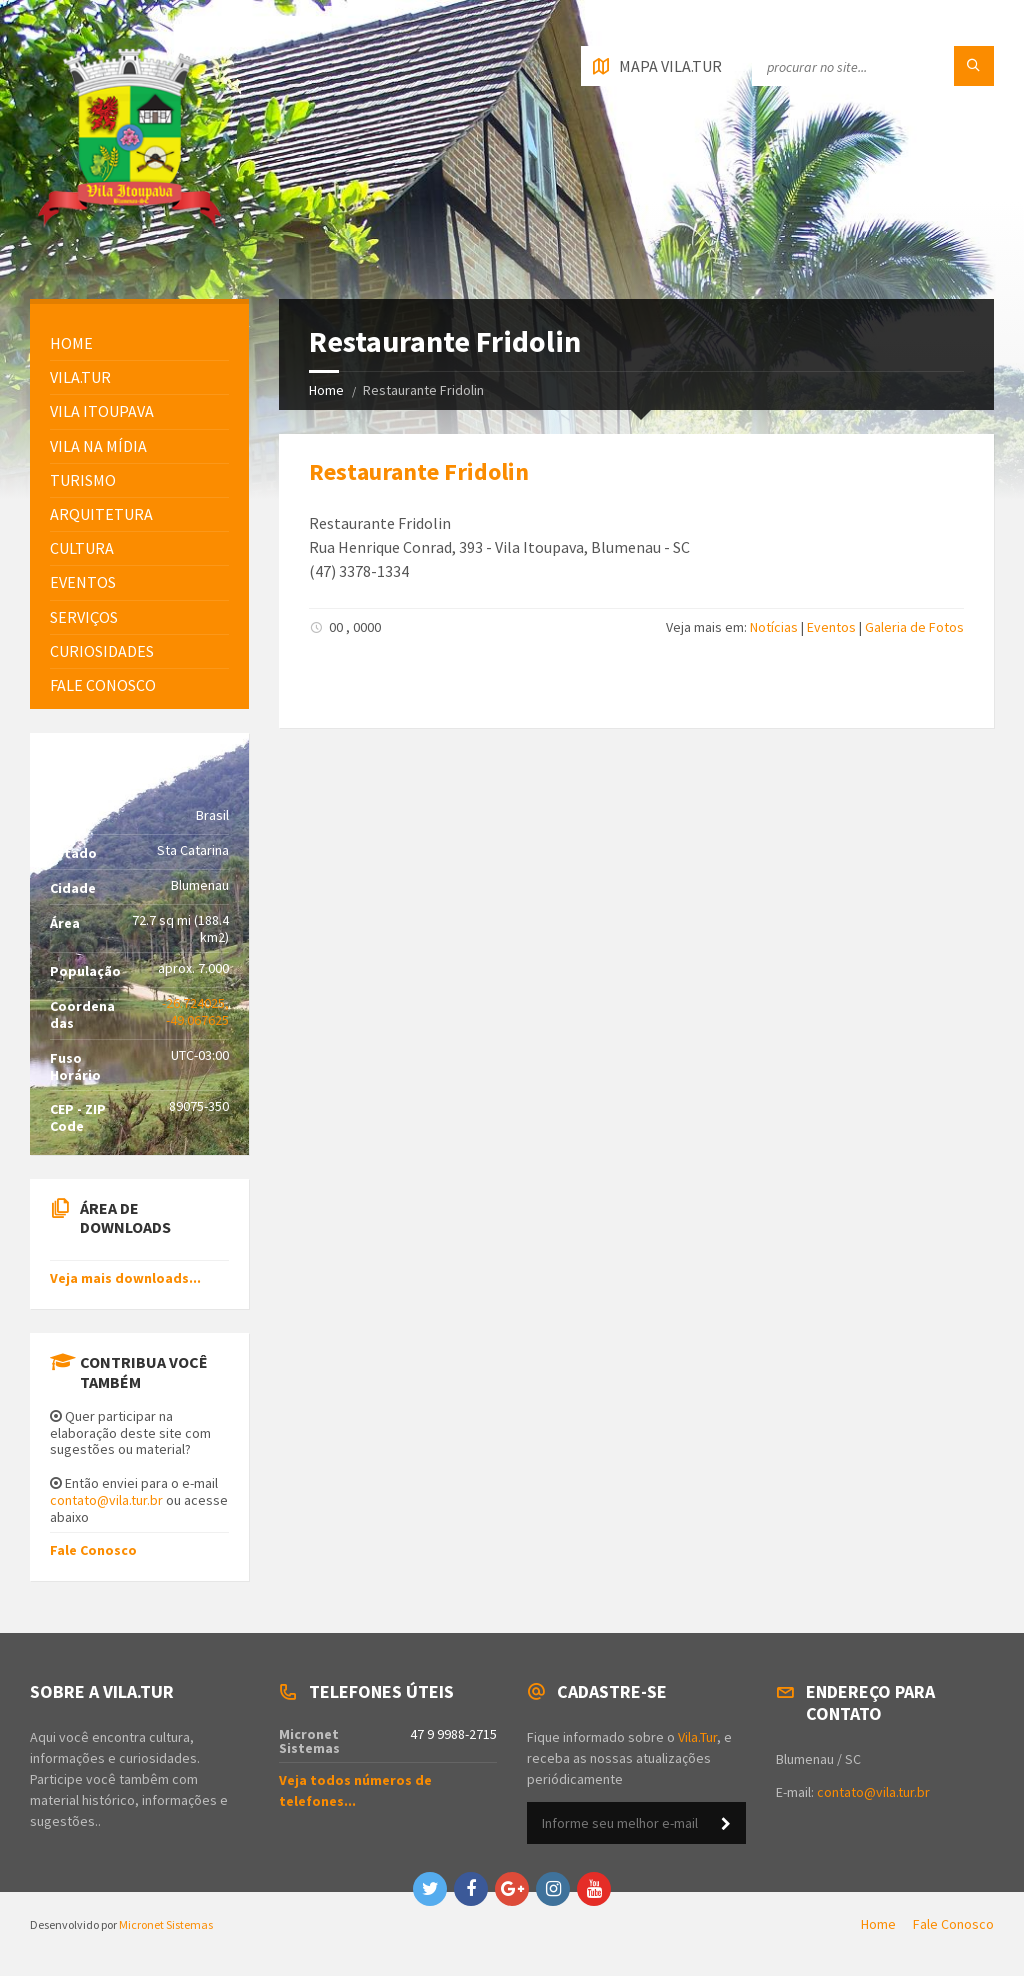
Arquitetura (101, 514)
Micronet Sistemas (166, 1924)
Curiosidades (102, 651)
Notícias (774, 627)
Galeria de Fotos (914, 627)
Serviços (84, 617)
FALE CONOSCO (103, 685)
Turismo (83, 480)
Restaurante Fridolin (419, 471)
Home (326, 390)
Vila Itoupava (102, 411)
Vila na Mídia (98, 446)
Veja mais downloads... (125, 1278)
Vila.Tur (80, 377)
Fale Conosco (93, 1550)
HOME (71, 343)
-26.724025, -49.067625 (195, 1011)
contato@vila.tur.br (106, 1500)
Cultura (82, 548)
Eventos (831, 627)
